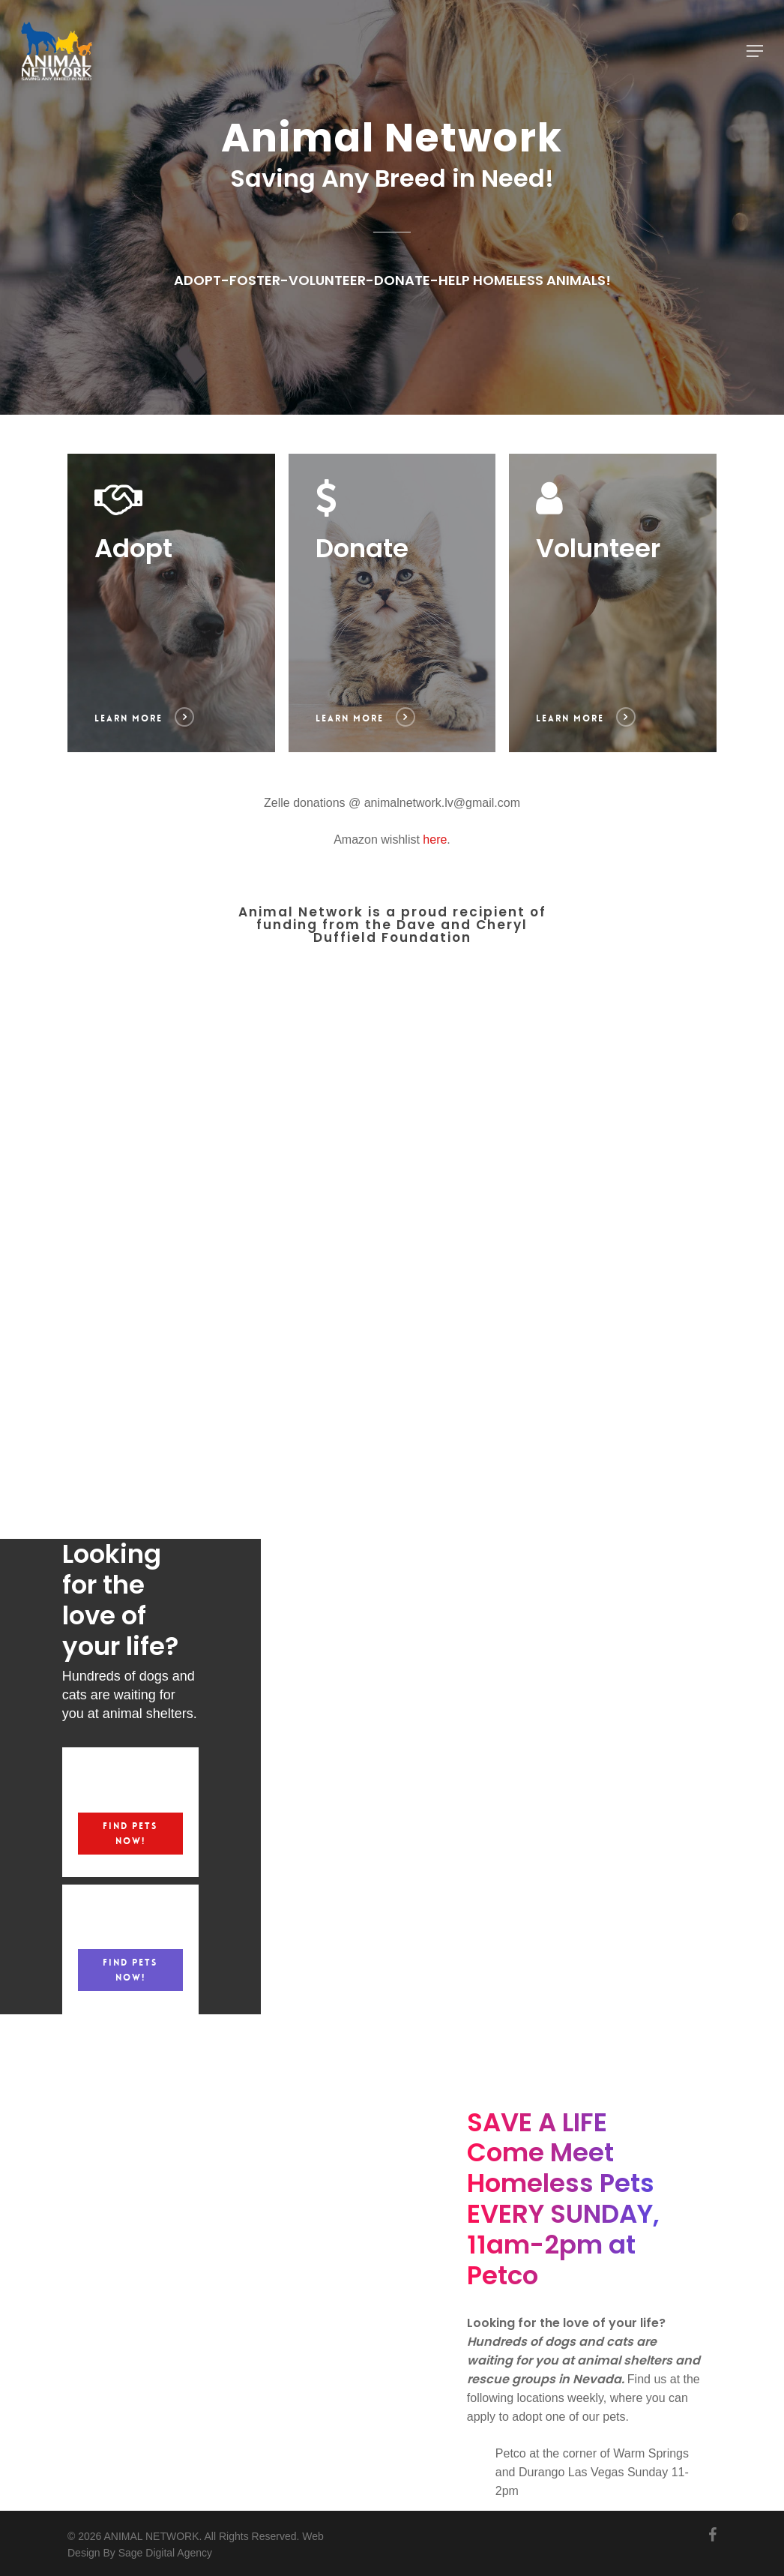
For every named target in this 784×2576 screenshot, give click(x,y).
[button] (755, 50)
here (435, 839)
